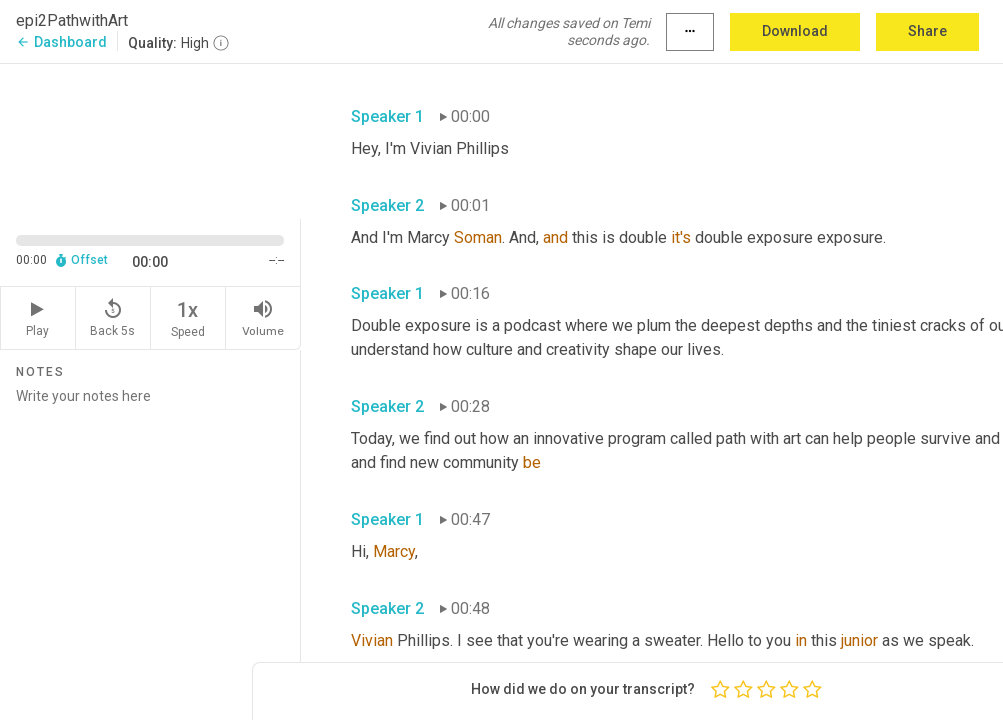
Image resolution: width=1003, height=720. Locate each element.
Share (927, 31)
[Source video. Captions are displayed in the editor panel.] (150, 139)
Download (795, 31)
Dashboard (61, 42)
